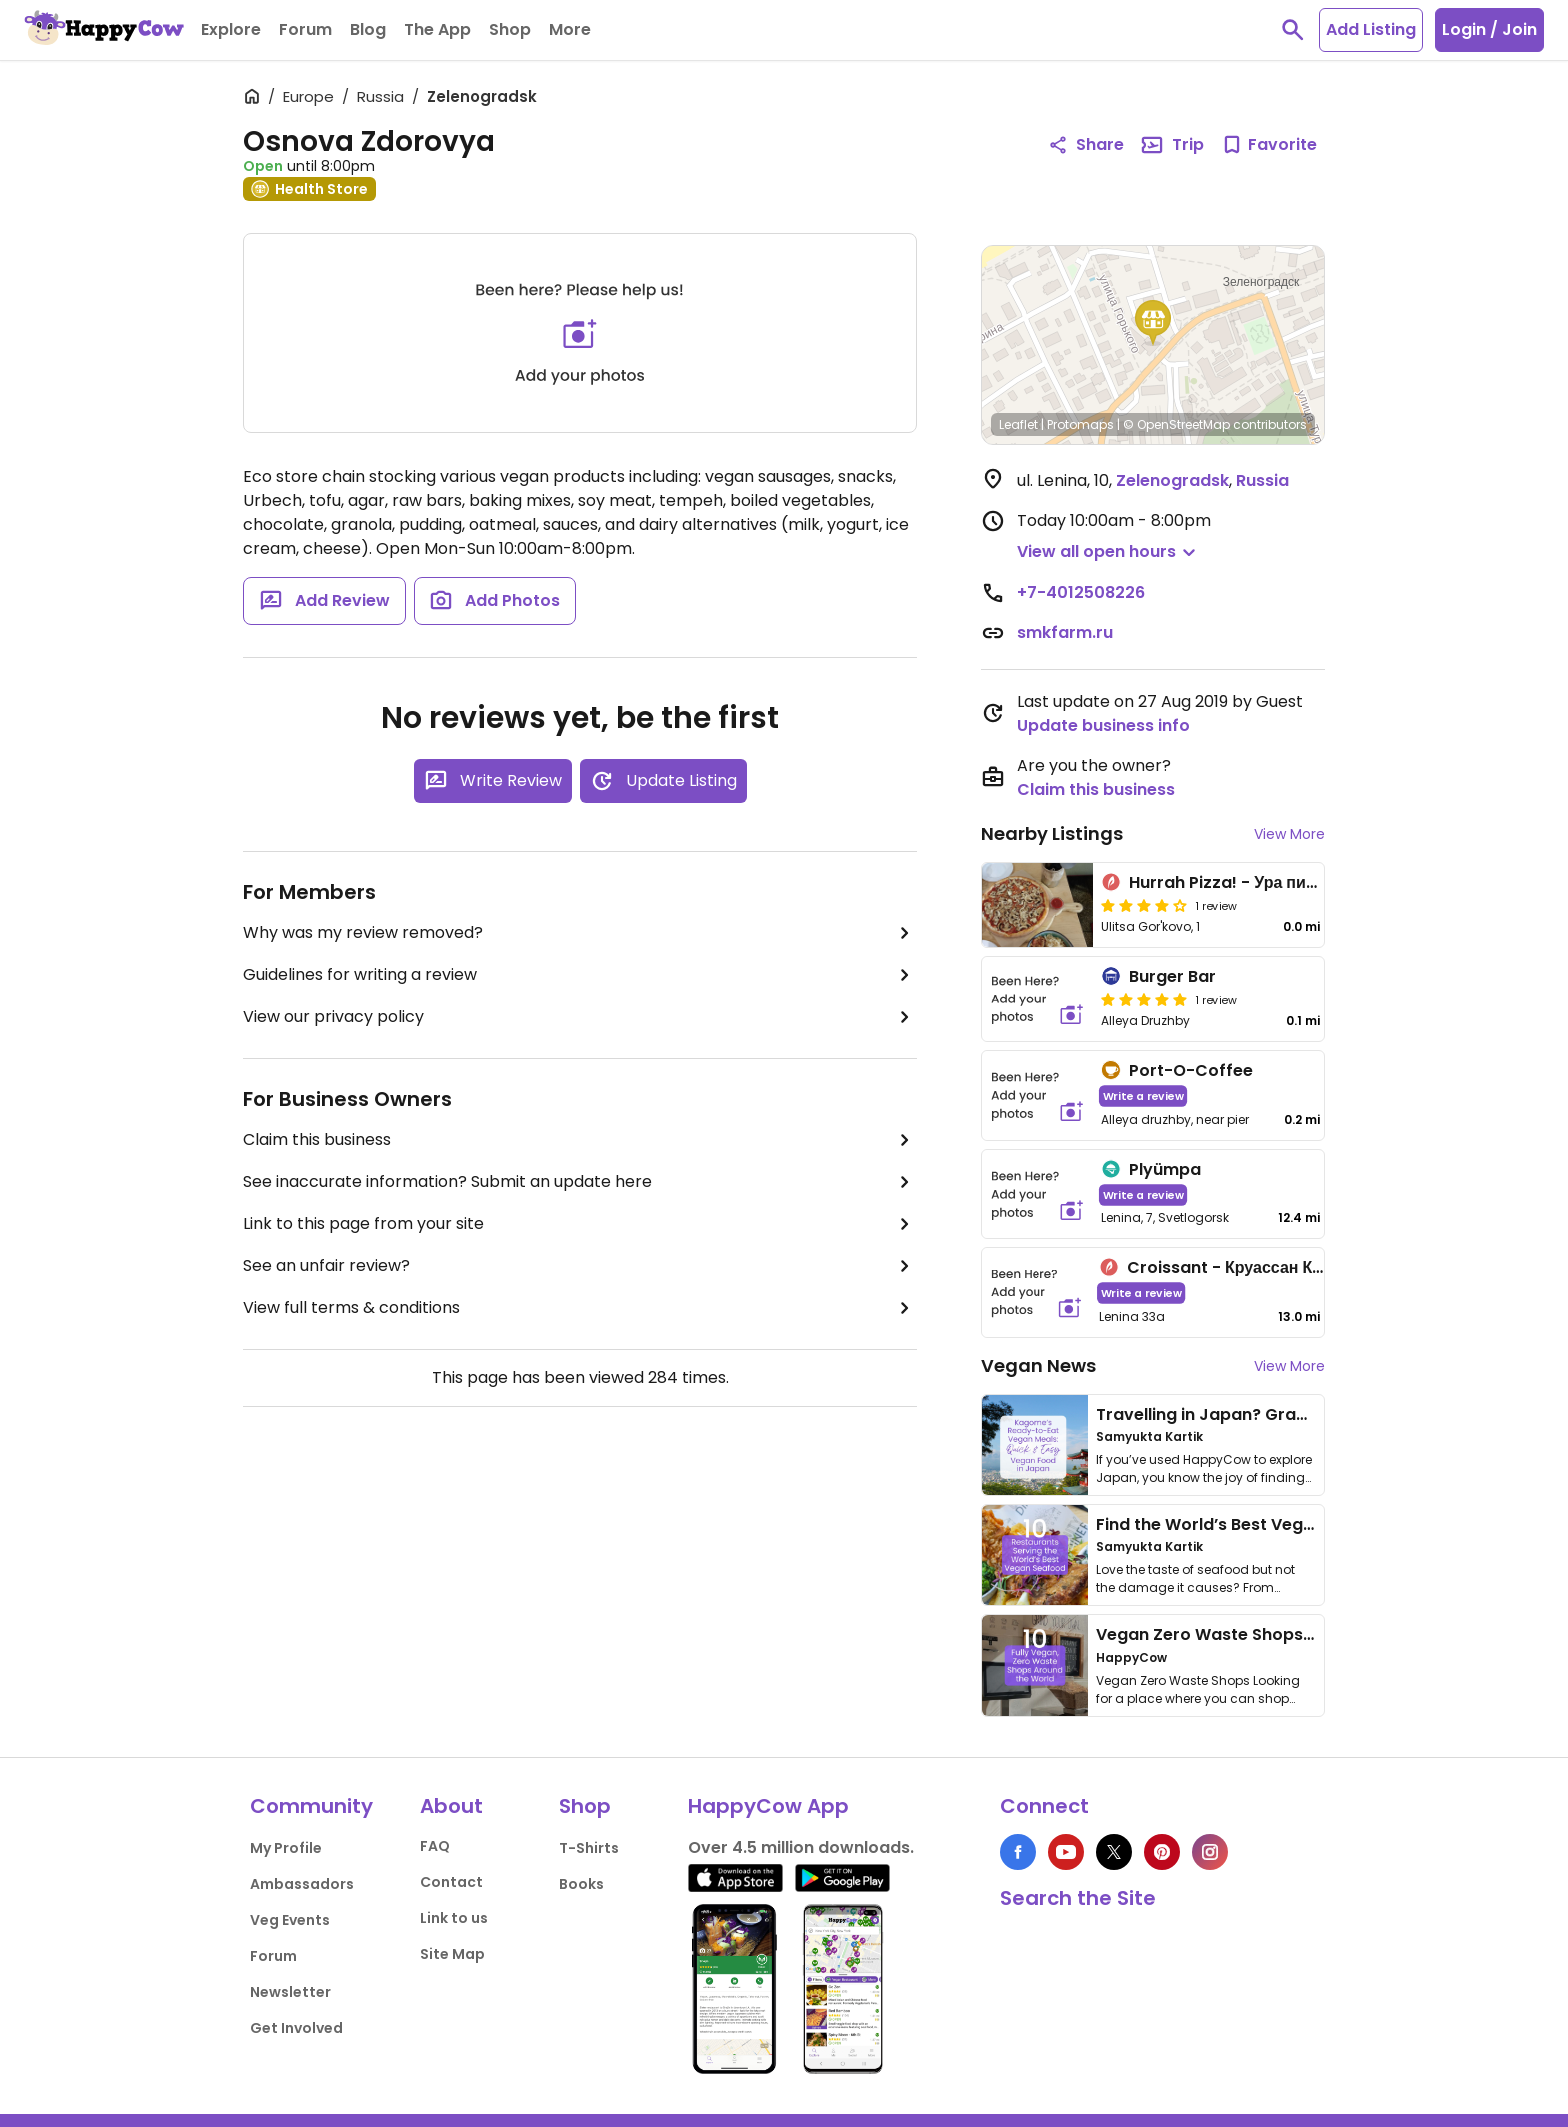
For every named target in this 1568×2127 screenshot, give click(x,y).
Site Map (452, 1954)
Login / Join (1489, 29)
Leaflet (1018, 424)
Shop (585, 1806)
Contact (451, 1882)
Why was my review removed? (580, 933)
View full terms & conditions (580, 1308)
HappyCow (1131, 1657)
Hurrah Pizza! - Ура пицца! (1234, 882)
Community (311, 1806)
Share (1086, 144)
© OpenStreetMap (1176, 424)
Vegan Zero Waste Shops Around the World (1273, 1634)
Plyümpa (1165, 1169)
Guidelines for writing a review (580, 975)
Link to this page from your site (580, 1224)
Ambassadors (302, 1884)
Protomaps (1080, 424)
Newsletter (290, 1992)
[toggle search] (1293, 30)
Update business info (1103, 725)
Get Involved (296, 2028)
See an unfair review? (580, 1266)
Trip (1172, 145)
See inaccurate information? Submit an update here (580, 1182)
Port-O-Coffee (1191, 1070)
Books (581, 1884)
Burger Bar (1172, 976)
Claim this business (580, 1140)
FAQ (435, 1846)
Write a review (1143, 1095)
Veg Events (290, 1920)
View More (1289, 834)
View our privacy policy (580, 1017)
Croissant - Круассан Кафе (1235, 1267)
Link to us (454, 1918)
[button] (1153, 323)
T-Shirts (589, 1848)
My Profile (286, 1848)
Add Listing (1371, 29)
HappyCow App (768, 1806)
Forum (273, 1956)
